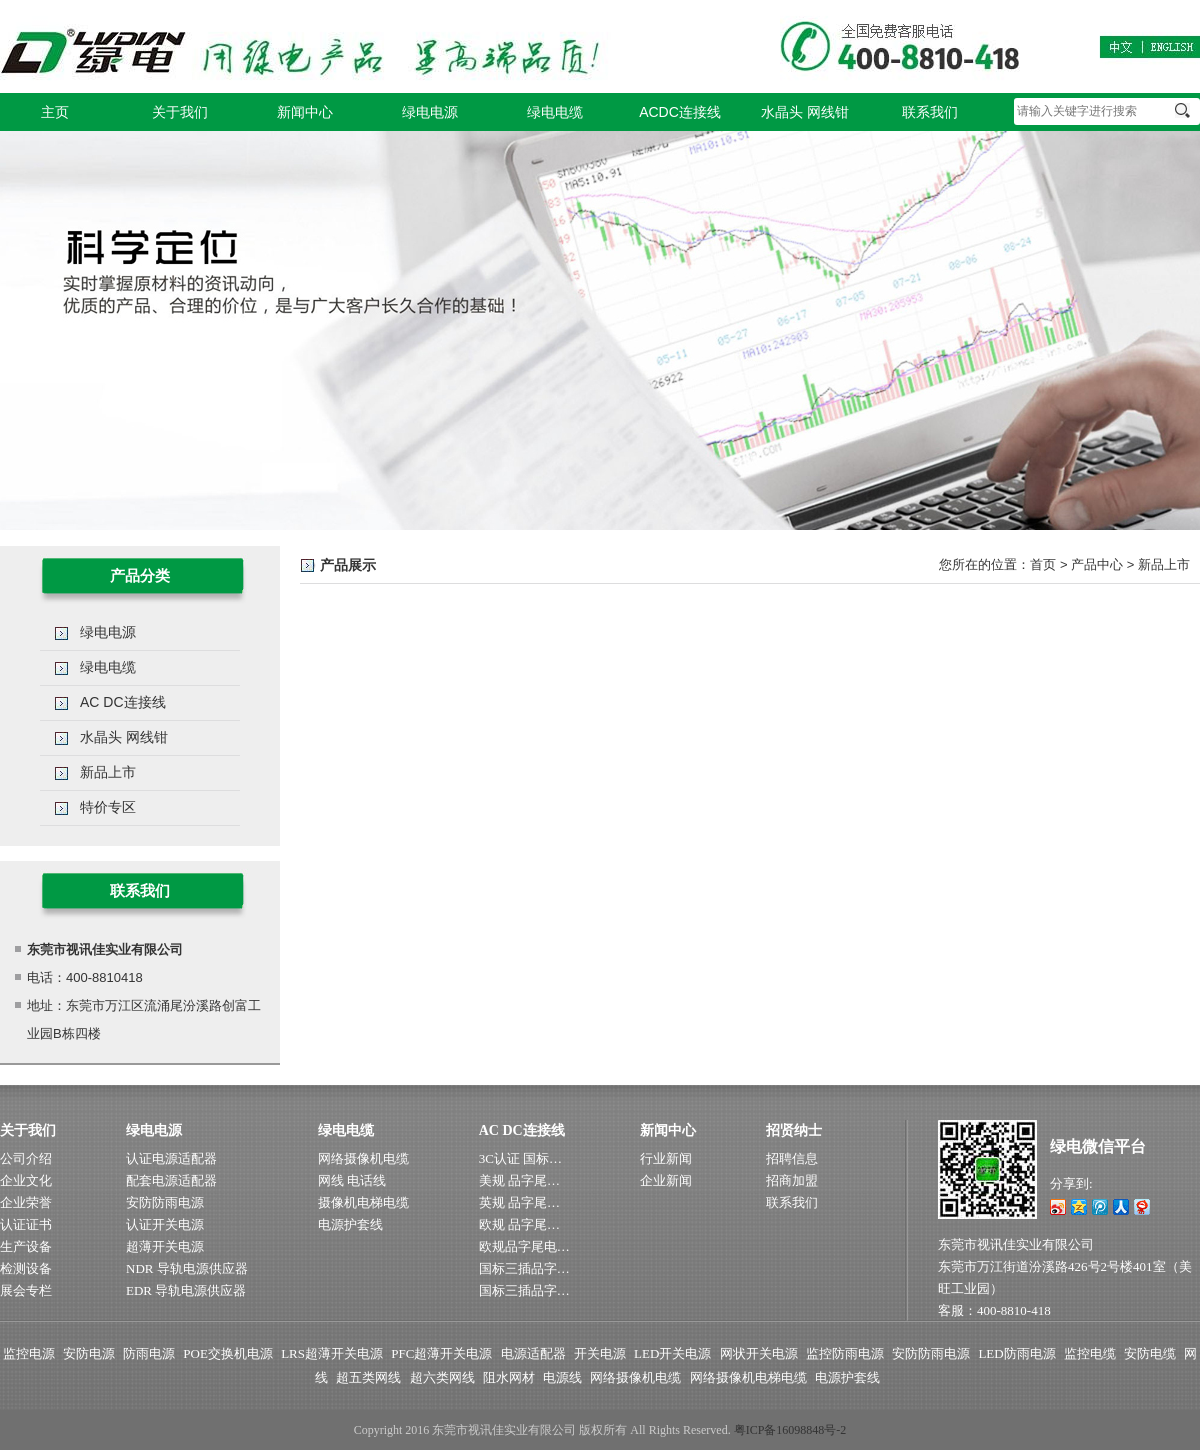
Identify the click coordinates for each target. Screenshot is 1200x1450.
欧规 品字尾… (519, 1224)
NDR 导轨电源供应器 (187, 1268)
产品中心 (1097, 564)
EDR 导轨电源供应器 (186, 1290)
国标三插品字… (524, 1268)
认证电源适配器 (171, 1158)
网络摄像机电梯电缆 (748, 1377)
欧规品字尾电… (524, 1246)
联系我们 (930, 112)
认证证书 (26, 1224)
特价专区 (108, 807)
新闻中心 (305, 112)
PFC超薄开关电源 (441, 1353)
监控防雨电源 (845, 1353)
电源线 (562, 1377)
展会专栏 (26, 1290)
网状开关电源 (759, 1353)
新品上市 (1164, 564)
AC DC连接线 (123, 702)
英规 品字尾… (519, 1202)
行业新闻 (666, 1158)
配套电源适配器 (171, 1180)
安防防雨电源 (165, 1202)
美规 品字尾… (519, 1180)
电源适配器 (533, 1353)
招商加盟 (792, 1180)
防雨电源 (149, 1353)
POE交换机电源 (228, 1353)
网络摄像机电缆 (363, 1158)
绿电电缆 (555, 112)
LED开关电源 (672, 1353)
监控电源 (29, 1353)
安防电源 (89, 1353)
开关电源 (600, 1353)
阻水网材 (509, 1377)
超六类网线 (442, 1377)
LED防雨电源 (1016, 1353)
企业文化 (26, 1180)
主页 (55, 112)
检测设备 (26, 1268)
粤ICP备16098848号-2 (790, 1430)
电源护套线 (350, 1224)
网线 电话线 (352, 1180)
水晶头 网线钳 (805, 112)
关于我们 (180, 112)
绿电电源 (430, 112)
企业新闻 (666, 1180)
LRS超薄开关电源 (332, 1353)
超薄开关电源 (165, 1246)
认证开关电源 (165, 1224)
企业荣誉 (26, 1202)
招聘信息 (792, 1158)
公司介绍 (26, 1158)
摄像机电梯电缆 (363, 1202)
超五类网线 (368, 1377)
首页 (1043, 564)
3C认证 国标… (520, 1158)
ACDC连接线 (680, 112)
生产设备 (26, 1246)
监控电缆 (1090, 1353)
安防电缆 (1150, 1353)
